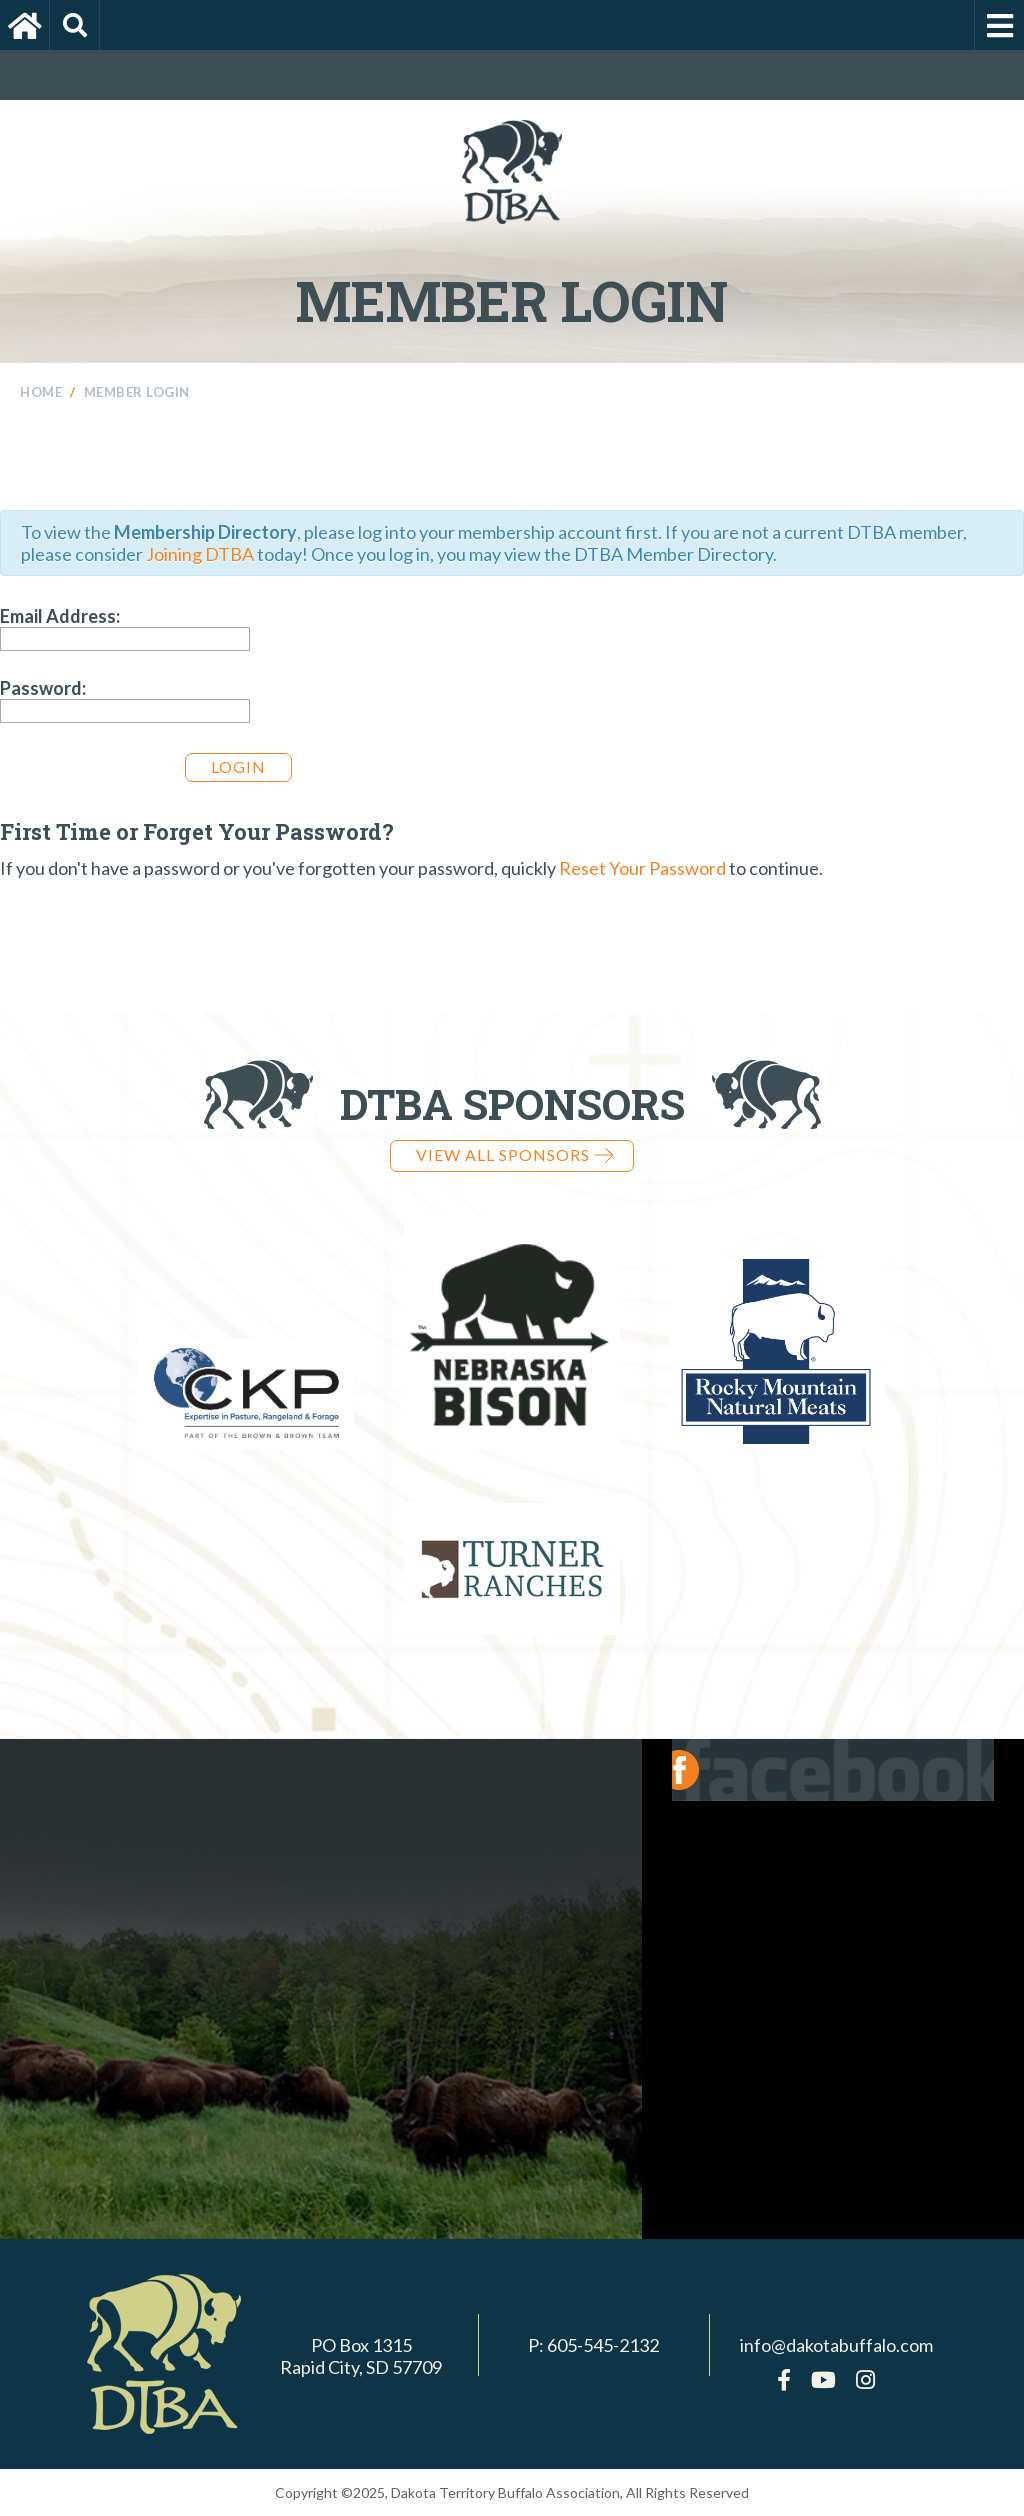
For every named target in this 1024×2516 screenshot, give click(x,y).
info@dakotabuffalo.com (836, 2345)
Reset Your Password (642, 868)
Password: (43, 688)
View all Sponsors (514, 1154)
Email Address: (60, 616)
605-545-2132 (603, 2345)
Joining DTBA (200, 554)
